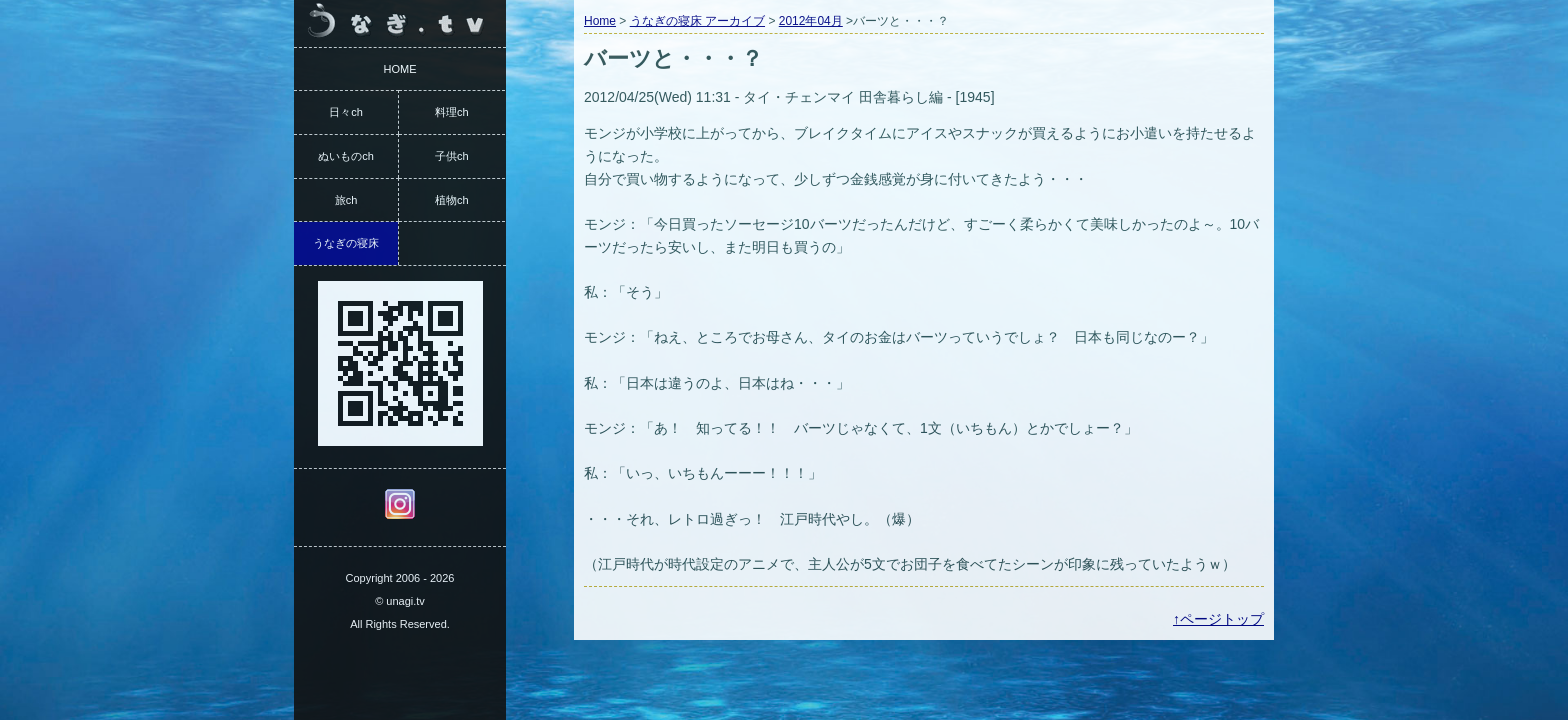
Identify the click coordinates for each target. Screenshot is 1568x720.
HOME (400, 69)
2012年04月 (811, 21)
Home (600, 21)
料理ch (452, 112)
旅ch (346, 200)
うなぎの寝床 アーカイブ (697, 21)
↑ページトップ (1218, 619)
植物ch (452, 200)
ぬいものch (346, 156)
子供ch (452, 156)
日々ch (346, 112)
